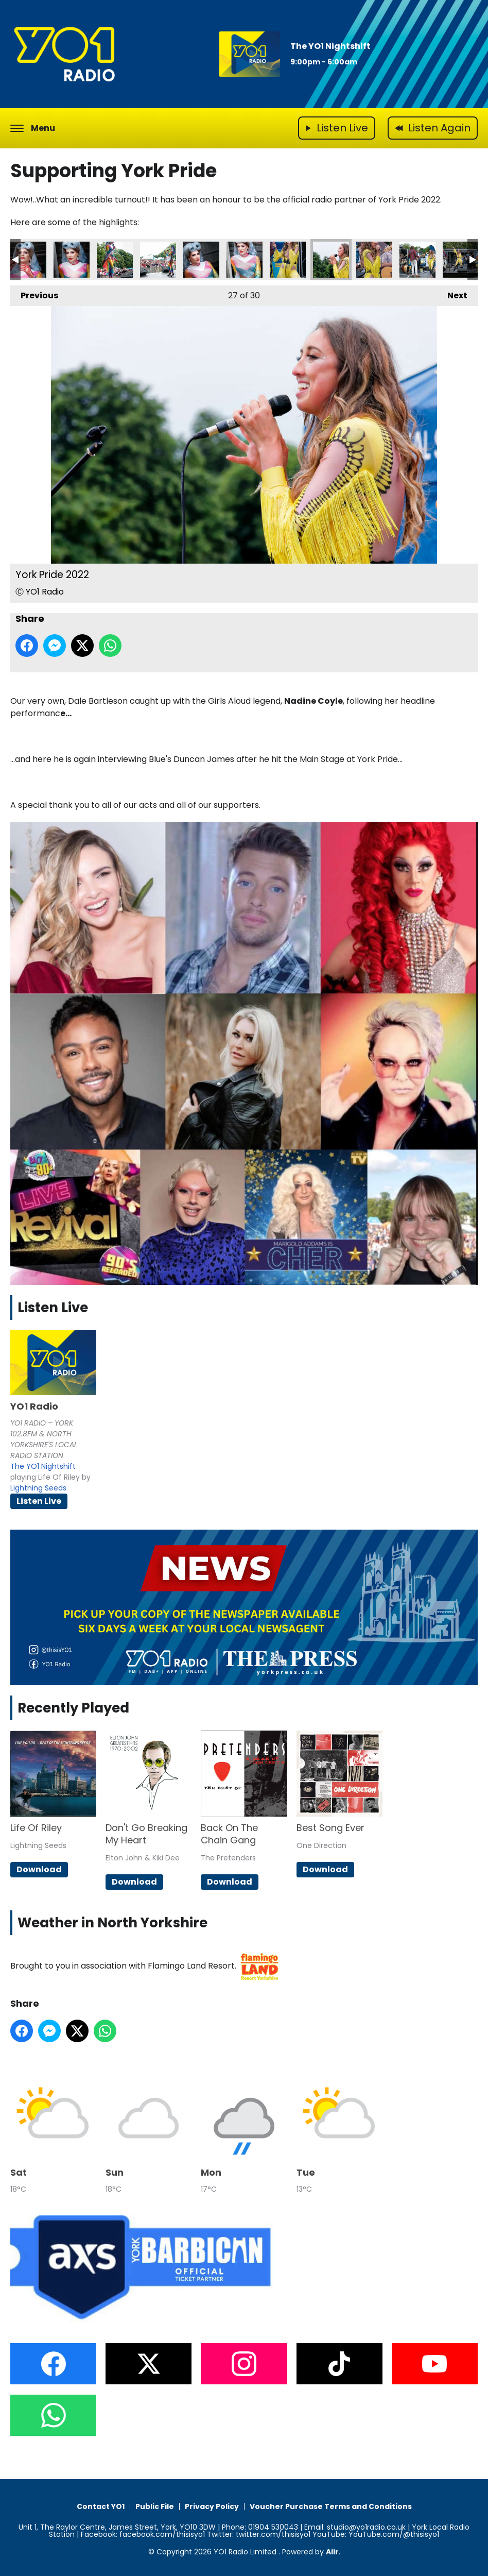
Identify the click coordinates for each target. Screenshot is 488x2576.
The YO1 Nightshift (330, 46)
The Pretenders (228, 1858)
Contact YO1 (101, 2506)
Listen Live (38, 1501)
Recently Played (73, 1708)
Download (39, 1869)
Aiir (332, 2552)
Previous (34, 293)
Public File (154, 2506)
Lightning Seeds (38, 1488)
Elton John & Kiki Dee (143, 1858)
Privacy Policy (212, 2506)
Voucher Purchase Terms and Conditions (331, 2506)
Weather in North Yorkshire (112, 1922)
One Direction (321, 1845)
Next (452, 293)
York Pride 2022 (28, 260)
